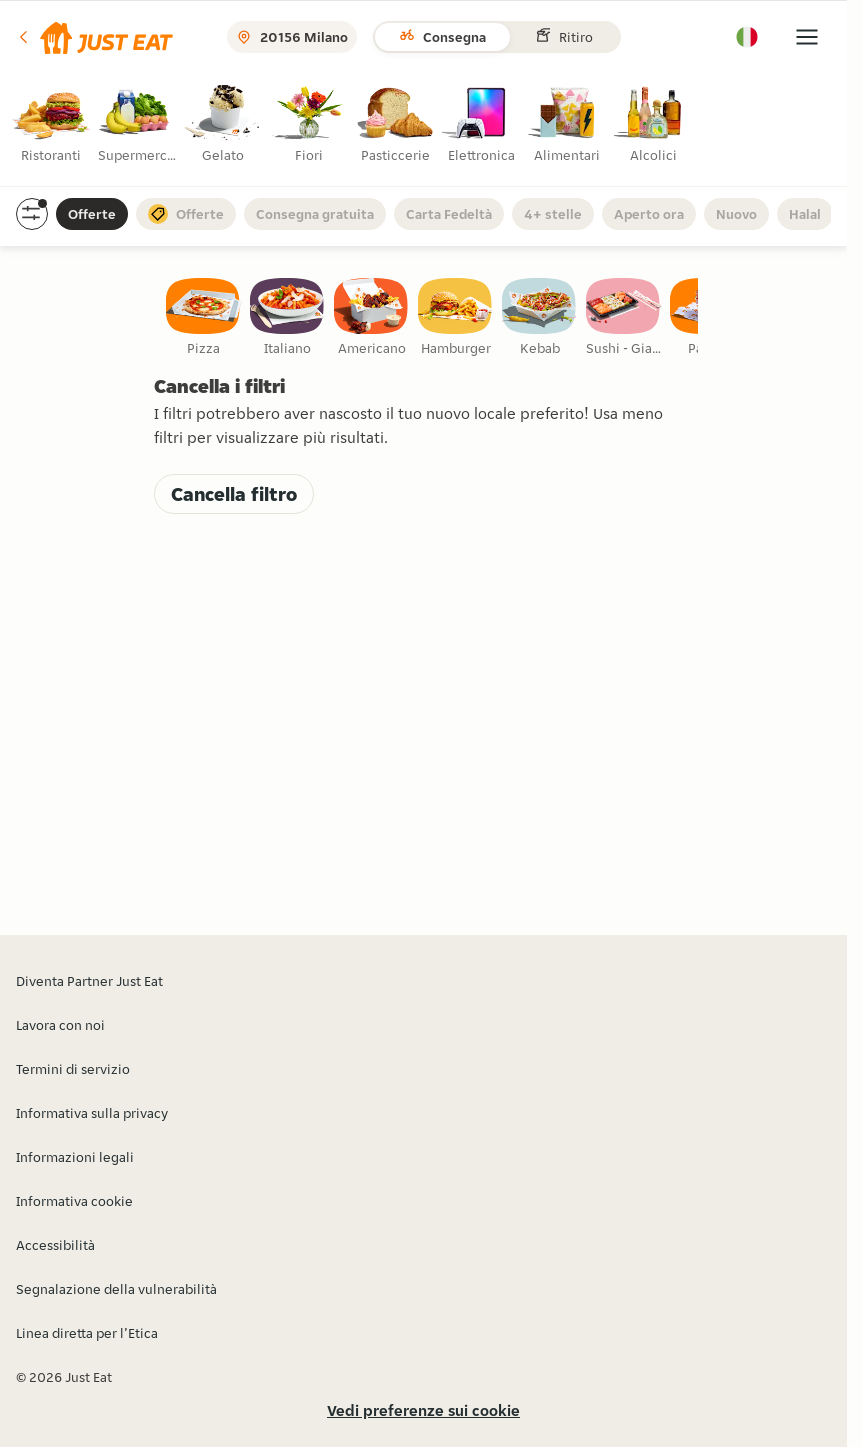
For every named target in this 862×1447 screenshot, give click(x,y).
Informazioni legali (75, 1157)
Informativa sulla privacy (92, 1113)
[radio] (53, 129)
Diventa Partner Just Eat (89, 981)
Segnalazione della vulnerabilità (116, 1289)
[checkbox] (204, 318)
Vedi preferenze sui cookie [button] (423, 1410)
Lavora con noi (60, 1025)
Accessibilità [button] (55, 1245)
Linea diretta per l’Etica (87, 1333)
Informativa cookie (74, 1201)
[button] (94, 37)
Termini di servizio (73, 1069)
